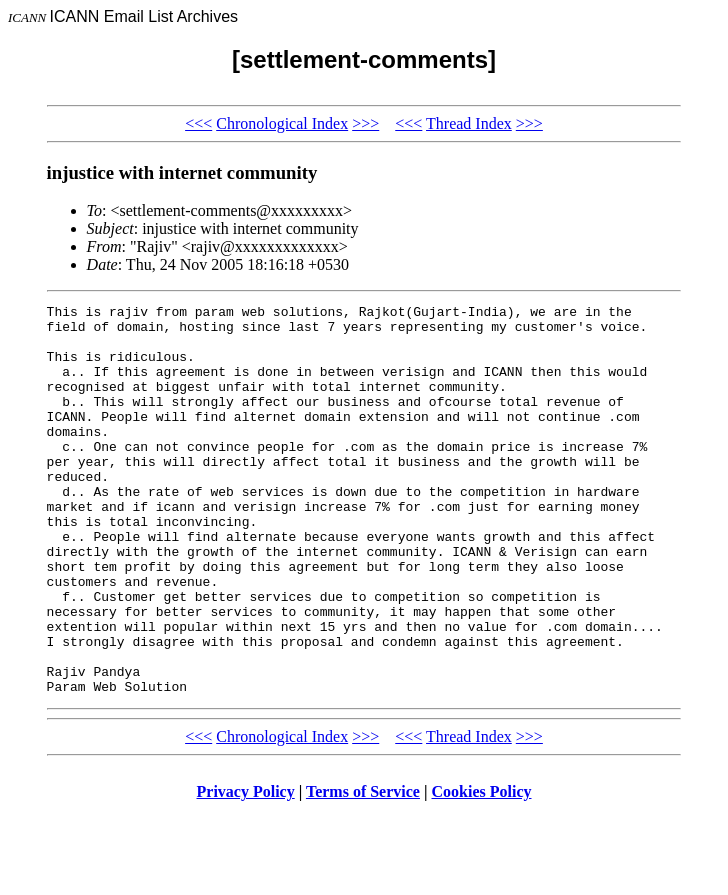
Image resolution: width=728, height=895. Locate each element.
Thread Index (469, 123)
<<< (198, 123)
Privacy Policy (246, 869)
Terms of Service (363, 869)
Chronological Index (282, 123)
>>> (365, 123)
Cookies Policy (482, 869)
